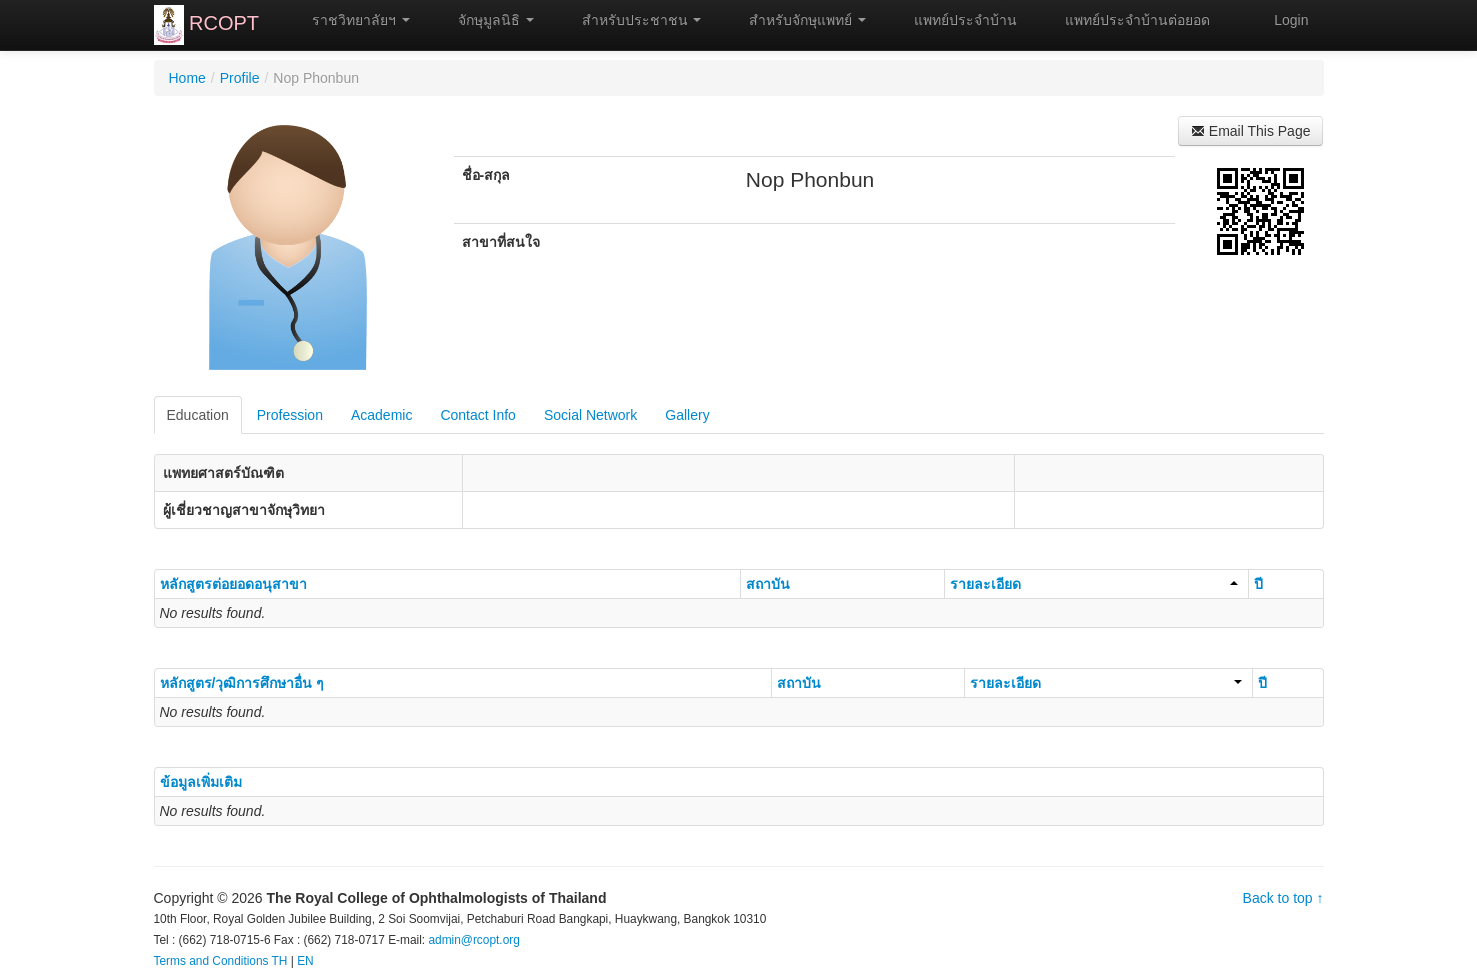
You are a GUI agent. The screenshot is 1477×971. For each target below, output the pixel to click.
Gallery (687, 415)
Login (1291, 20)
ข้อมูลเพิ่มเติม (201, 782)
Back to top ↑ (1283, 898)
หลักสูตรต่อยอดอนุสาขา (233, 584)
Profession (290, 415)
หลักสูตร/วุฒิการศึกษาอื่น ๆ (242, 683)
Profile (240, 78)
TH (280, 961)
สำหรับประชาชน (633, 20)
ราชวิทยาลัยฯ (352, 20)
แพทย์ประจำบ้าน (956, 20)
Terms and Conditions (211, 961)
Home (187, 78)
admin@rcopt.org (473, 940)
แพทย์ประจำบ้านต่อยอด (1128, 20)
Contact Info (478, 415)
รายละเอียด (1094, 584)
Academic (381, 415)
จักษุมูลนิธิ (487, 20)
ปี (1258, 584)
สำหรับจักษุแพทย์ (798, 20)
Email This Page (1251, 131)
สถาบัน (768, 584)
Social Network (590, 415)
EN (305, 961)
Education (198, 415)
